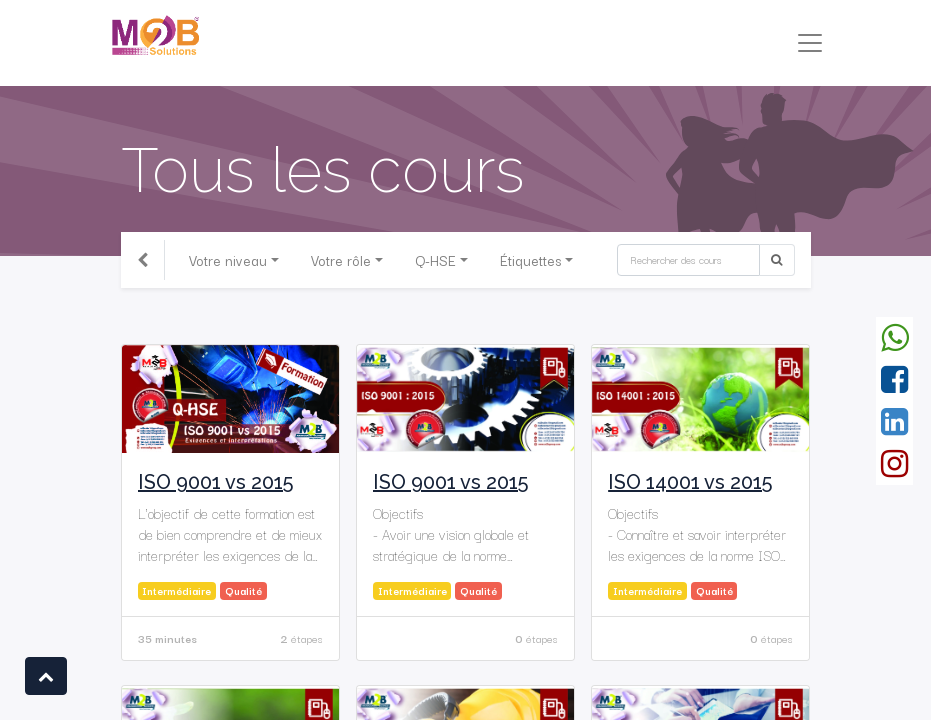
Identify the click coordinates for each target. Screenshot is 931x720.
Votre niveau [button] (228, 260)
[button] (46, 676)
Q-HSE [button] (435, 260)
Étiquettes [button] (530, 260)
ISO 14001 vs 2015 (690, 482)
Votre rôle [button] (341, 260)
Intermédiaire (176, 590)
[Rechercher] (688, 260)
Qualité (243, 590)
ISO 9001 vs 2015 (215, 482)
